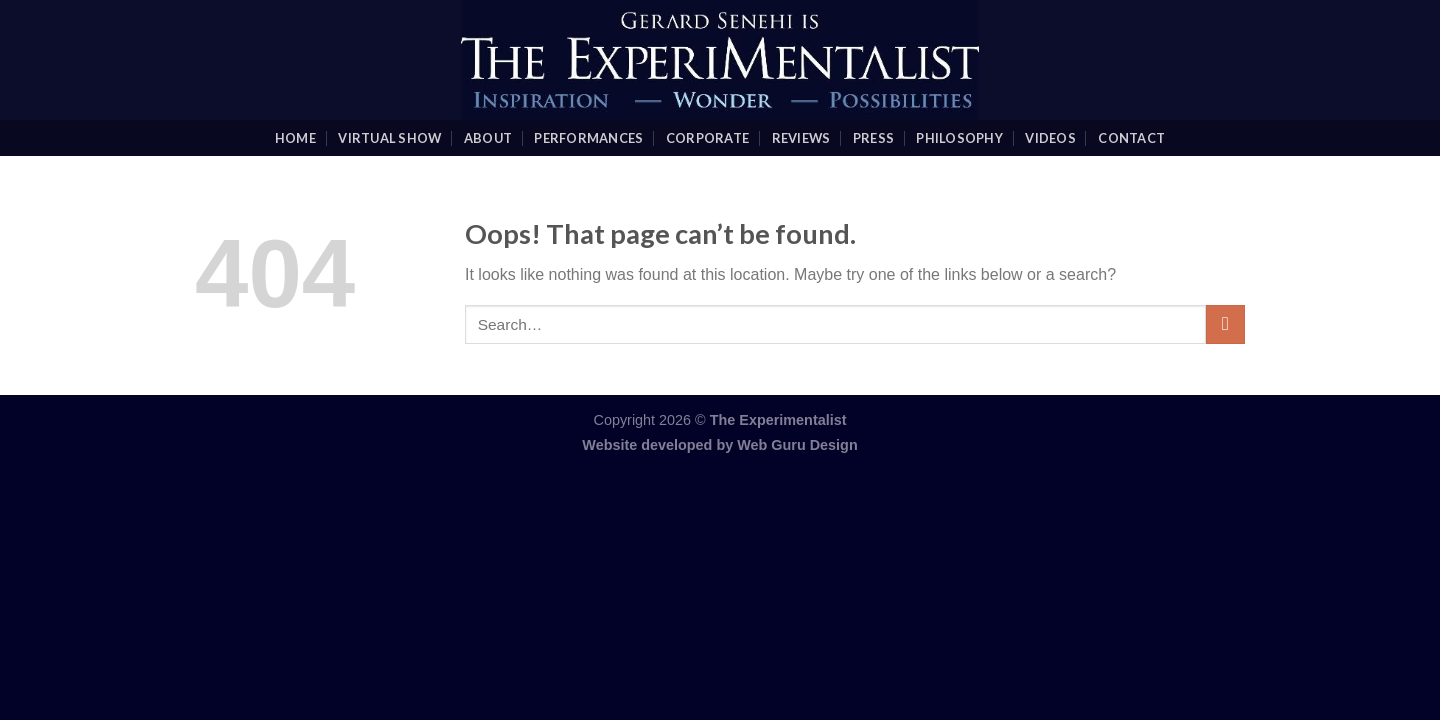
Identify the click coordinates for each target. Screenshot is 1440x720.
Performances (588, 138)
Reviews (801, 138)
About (488, 138)
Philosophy (959, 138)
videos (1050, 138)
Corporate (707, 138)
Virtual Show (389, 138)
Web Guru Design (797, 445)
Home (295, 138)
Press (873, 138)
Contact (1131, 138)
